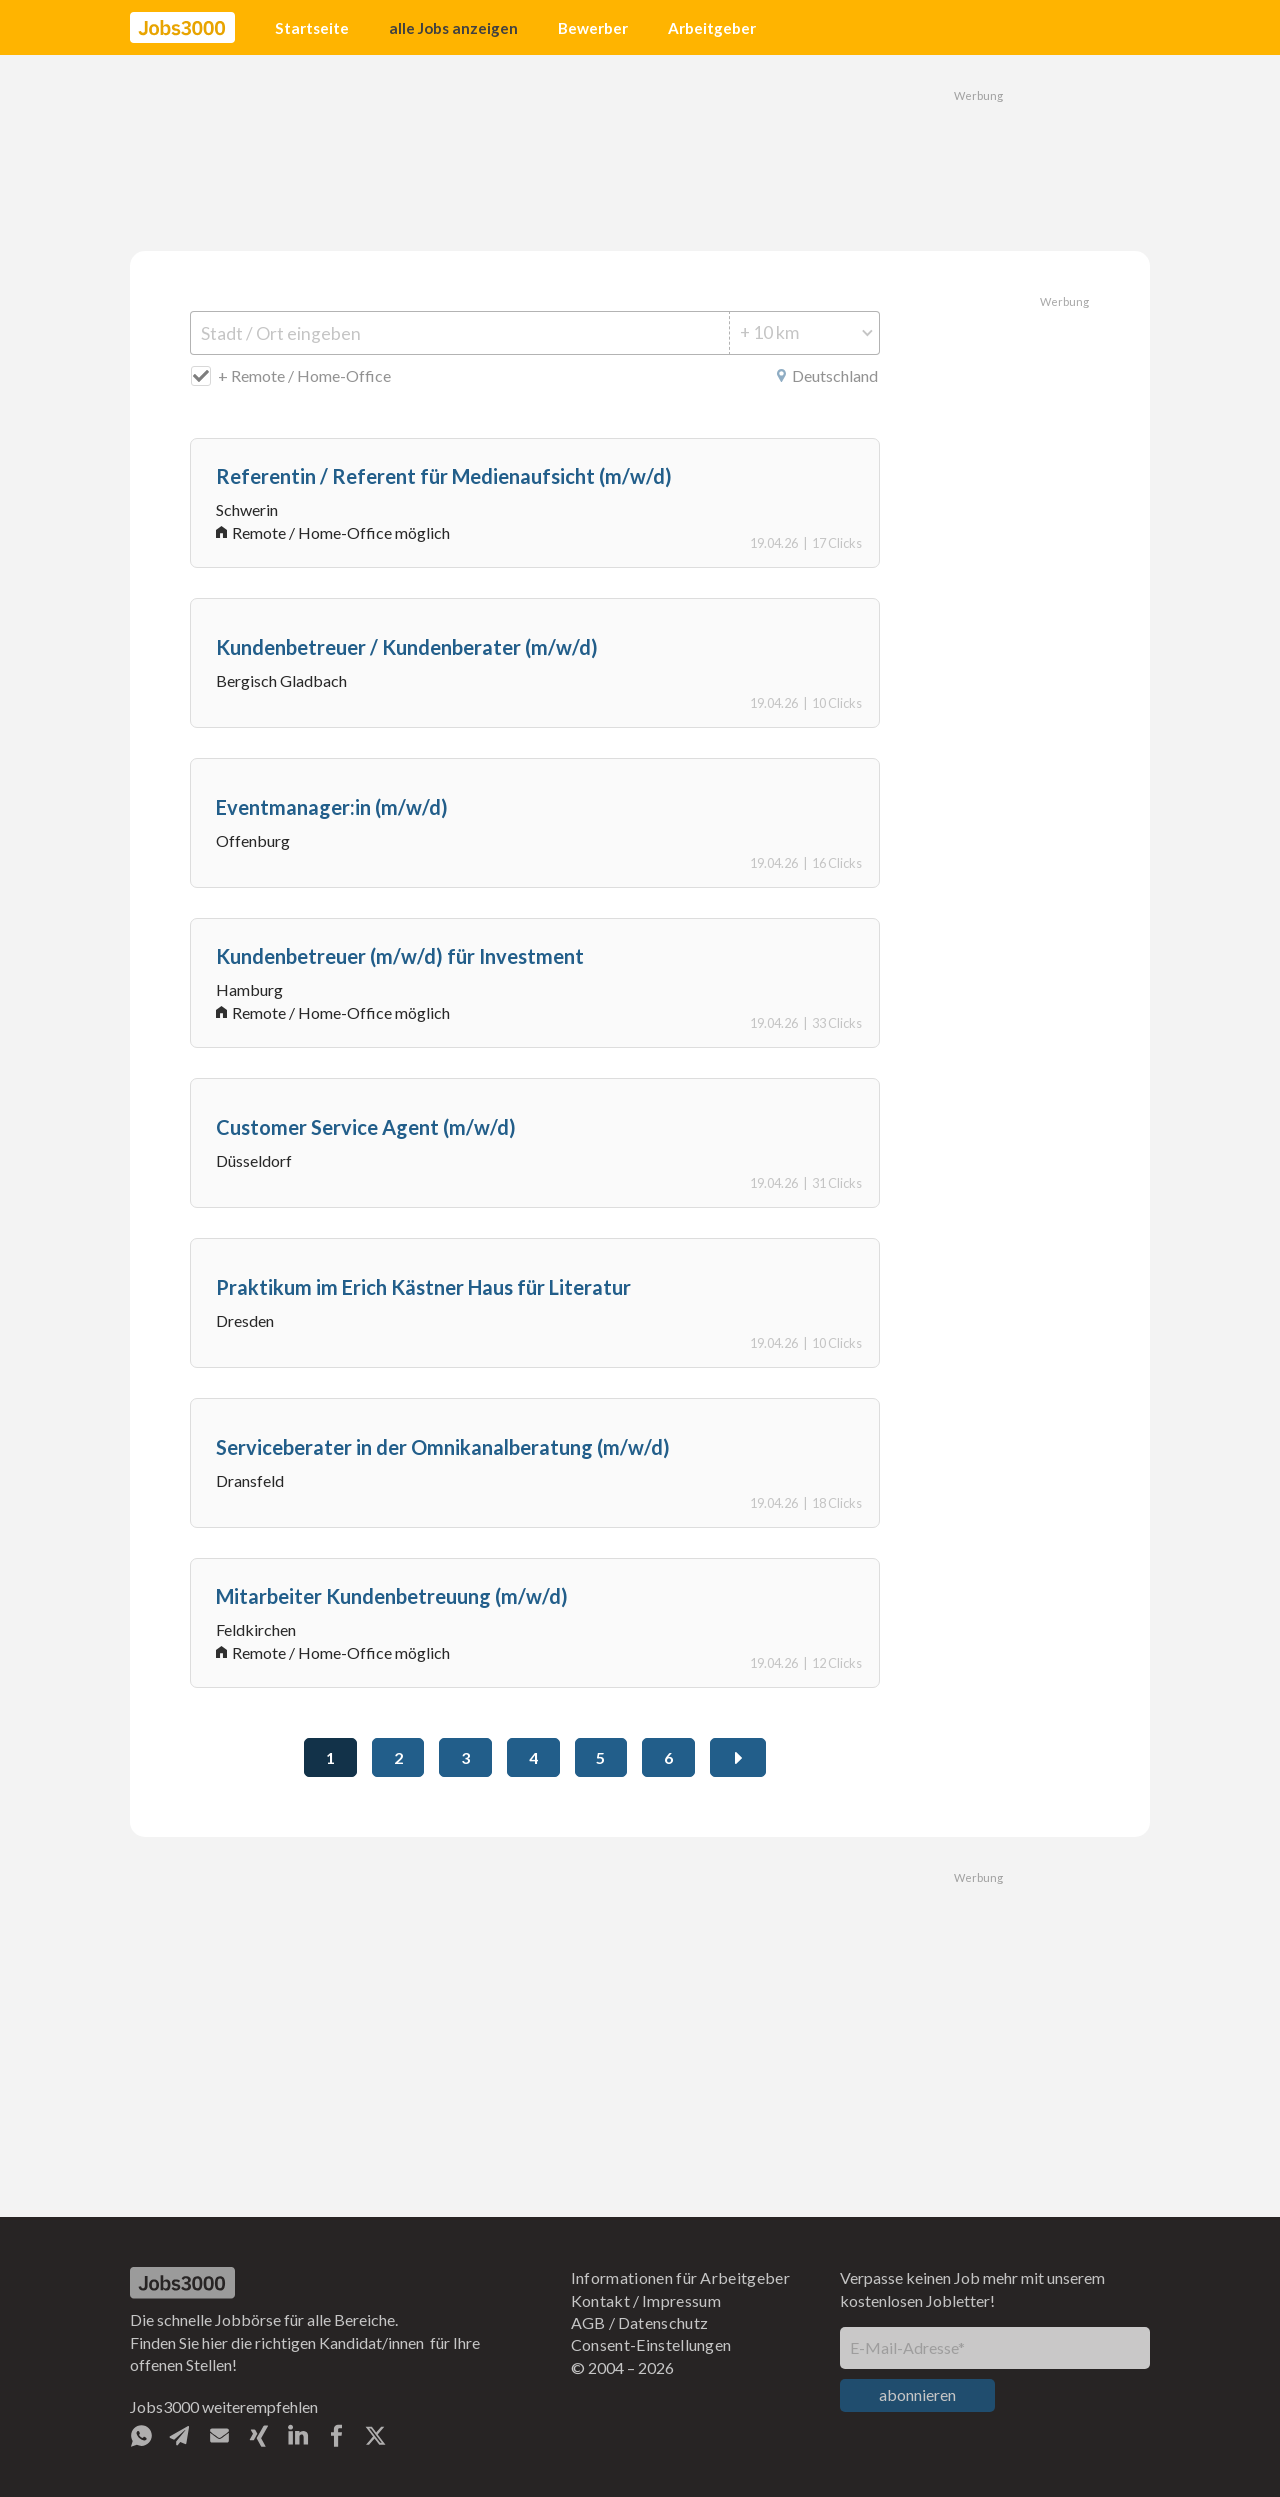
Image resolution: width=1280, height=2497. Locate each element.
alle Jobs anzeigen (453, 28)
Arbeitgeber (712, 28)
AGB (588, 2322)
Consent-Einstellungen (651, 2344)
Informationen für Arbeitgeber (680, 2277)
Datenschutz (663, 2322)
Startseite (312, 28)
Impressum (681, 2300)
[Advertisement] (640, 150)
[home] (182, 28)
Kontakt (600, 2300)
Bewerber (593, 28)
